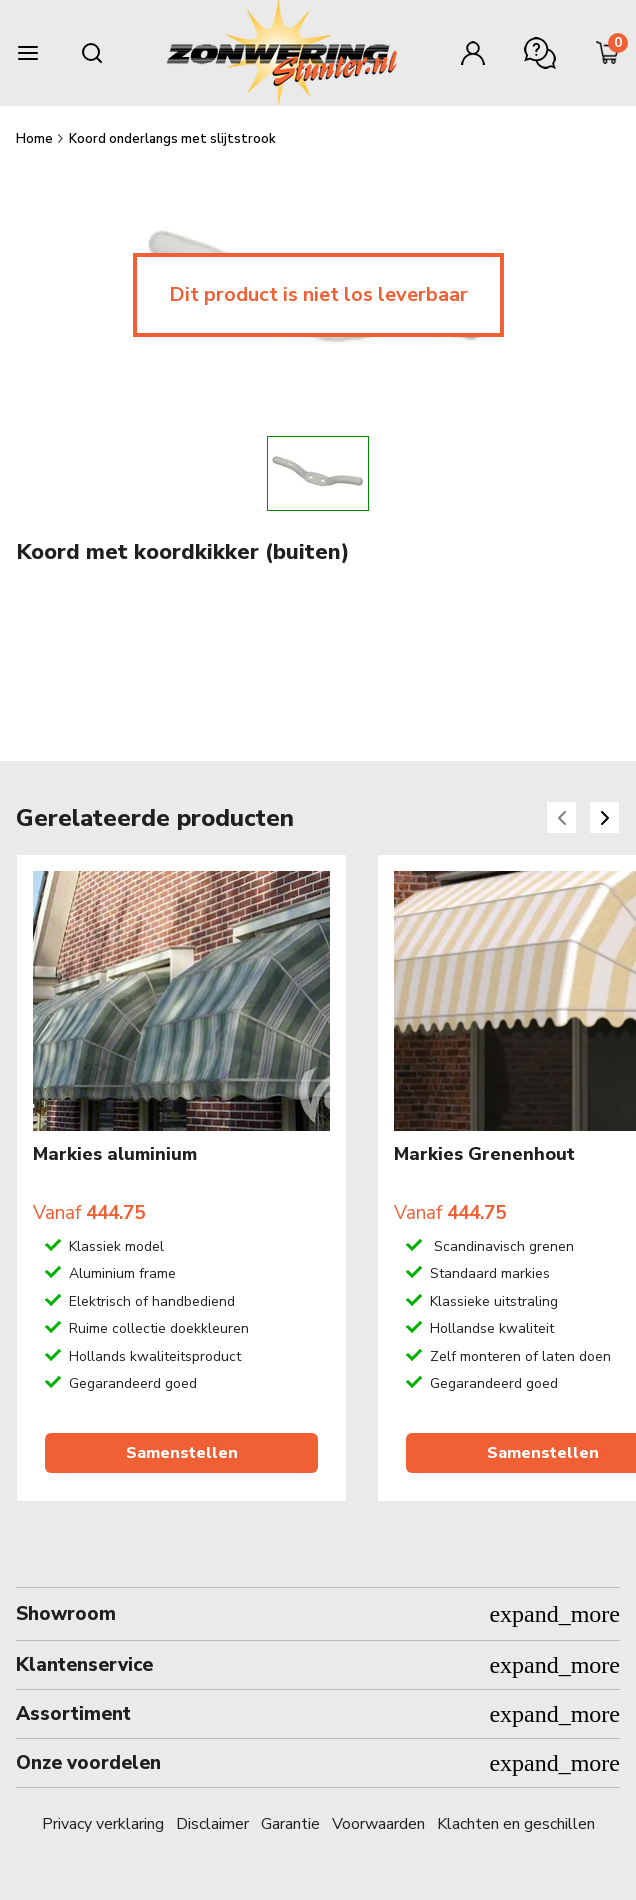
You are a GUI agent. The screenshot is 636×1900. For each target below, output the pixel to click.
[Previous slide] (561, 817)
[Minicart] (608, 53)
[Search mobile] (92, 53)
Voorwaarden (378, 1824)
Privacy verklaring (103, 1824)
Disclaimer (212, 1824)
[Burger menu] (28, 53)
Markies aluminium (115, 1154)
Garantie (290, 1824)
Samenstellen (182, 1454)
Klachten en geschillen (516, 1824)
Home (36, 139)
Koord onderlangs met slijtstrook (172, 139)
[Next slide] (604, 817)
